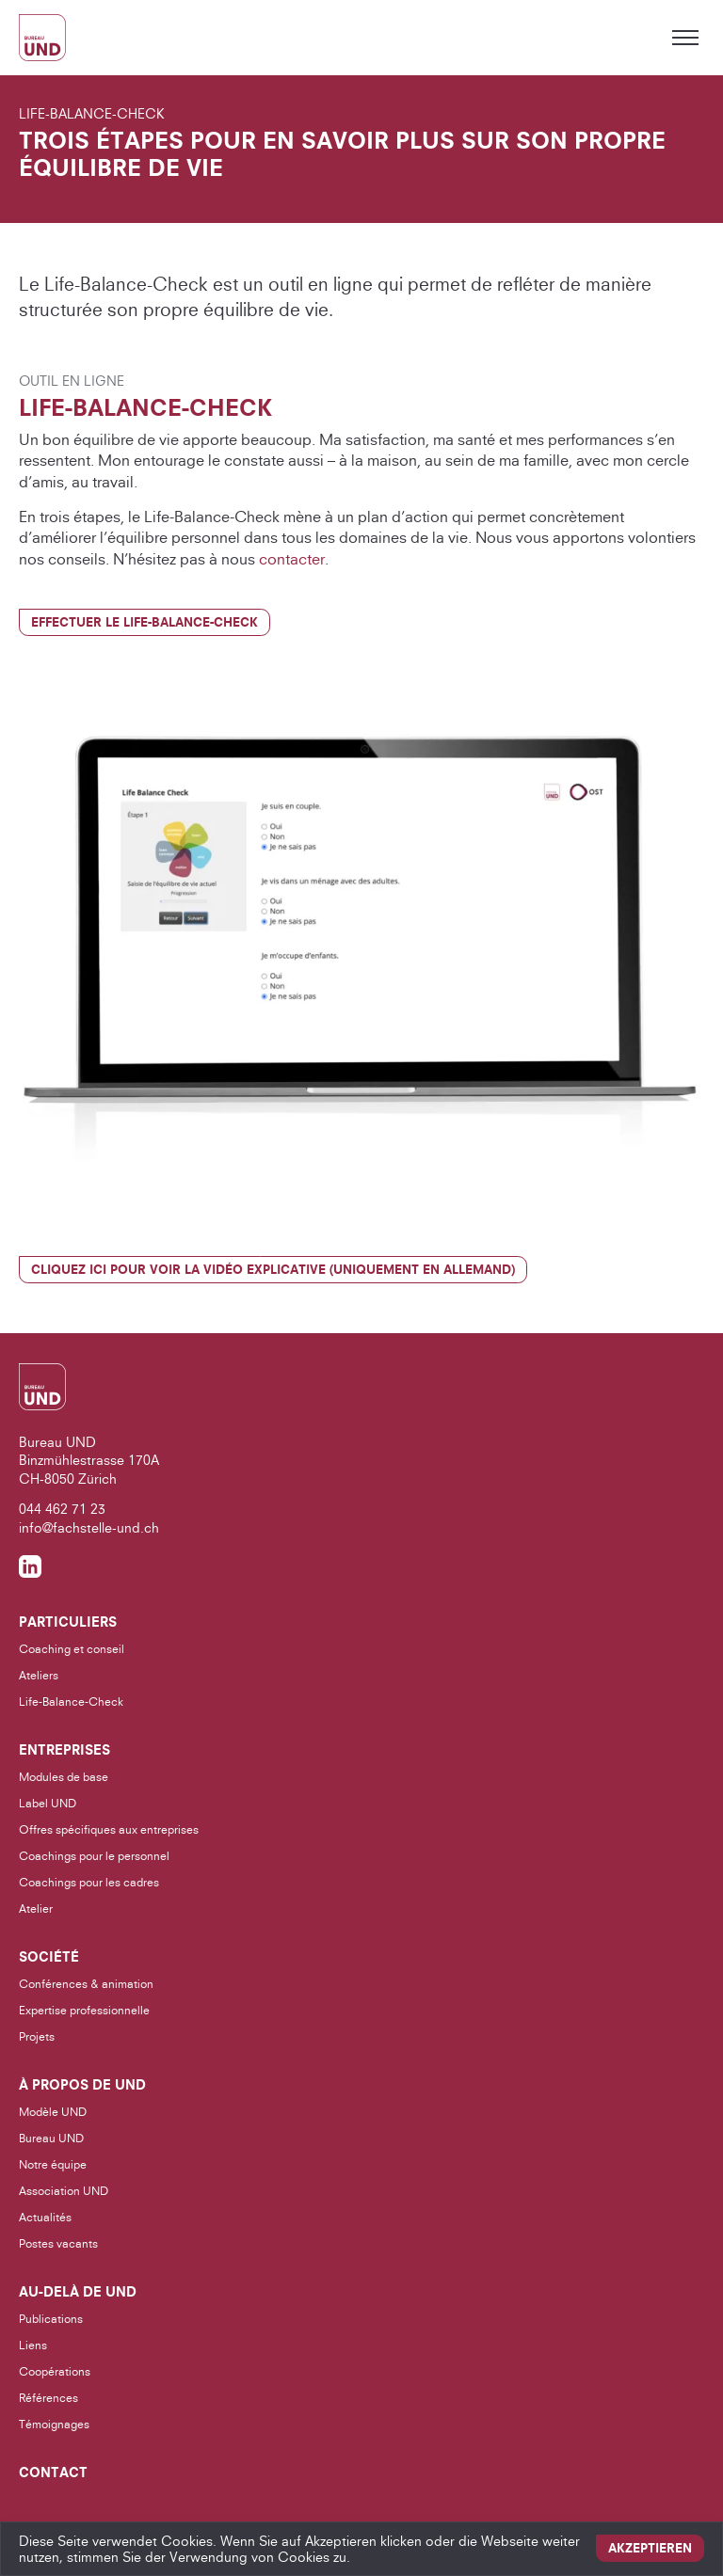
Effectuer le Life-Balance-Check (144, 621)
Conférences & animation (86, 1984)
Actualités (45, 2217)
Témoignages (54, 2424)
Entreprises (64, 1749)
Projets (37, 2036)
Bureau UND (51, 2138)
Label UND (47, 1803)
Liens (33, 2345)
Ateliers (38, 1675)
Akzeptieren (650, 2547)
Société (49, 1956)
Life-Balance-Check (71, 1701)
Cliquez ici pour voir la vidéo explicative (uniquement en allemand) (273, 1269)
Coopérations (54, 2371)
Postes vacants (58, 2243)
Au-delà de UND (78, 2291)
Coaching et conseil (71, 1649)
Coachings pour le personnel (94, 1856)
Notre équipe (53, 2164)
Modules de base (63, 1777)
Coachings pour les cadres (89, 1882)
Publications (51, 2319)
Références (48, 2398)
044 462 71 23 (62, 1509)
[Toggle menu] (685, 37)
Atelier (36, 1908)
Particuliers (68, 1622)
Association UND (63, 2191)
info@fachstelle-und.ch (89, 1527)
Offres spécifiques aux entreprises (109, 1829)
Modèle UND (53, 2112)
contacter (292, 558)
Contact (53, 2472)
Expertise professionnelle (84, 2010)
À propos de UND (82, 2084)
